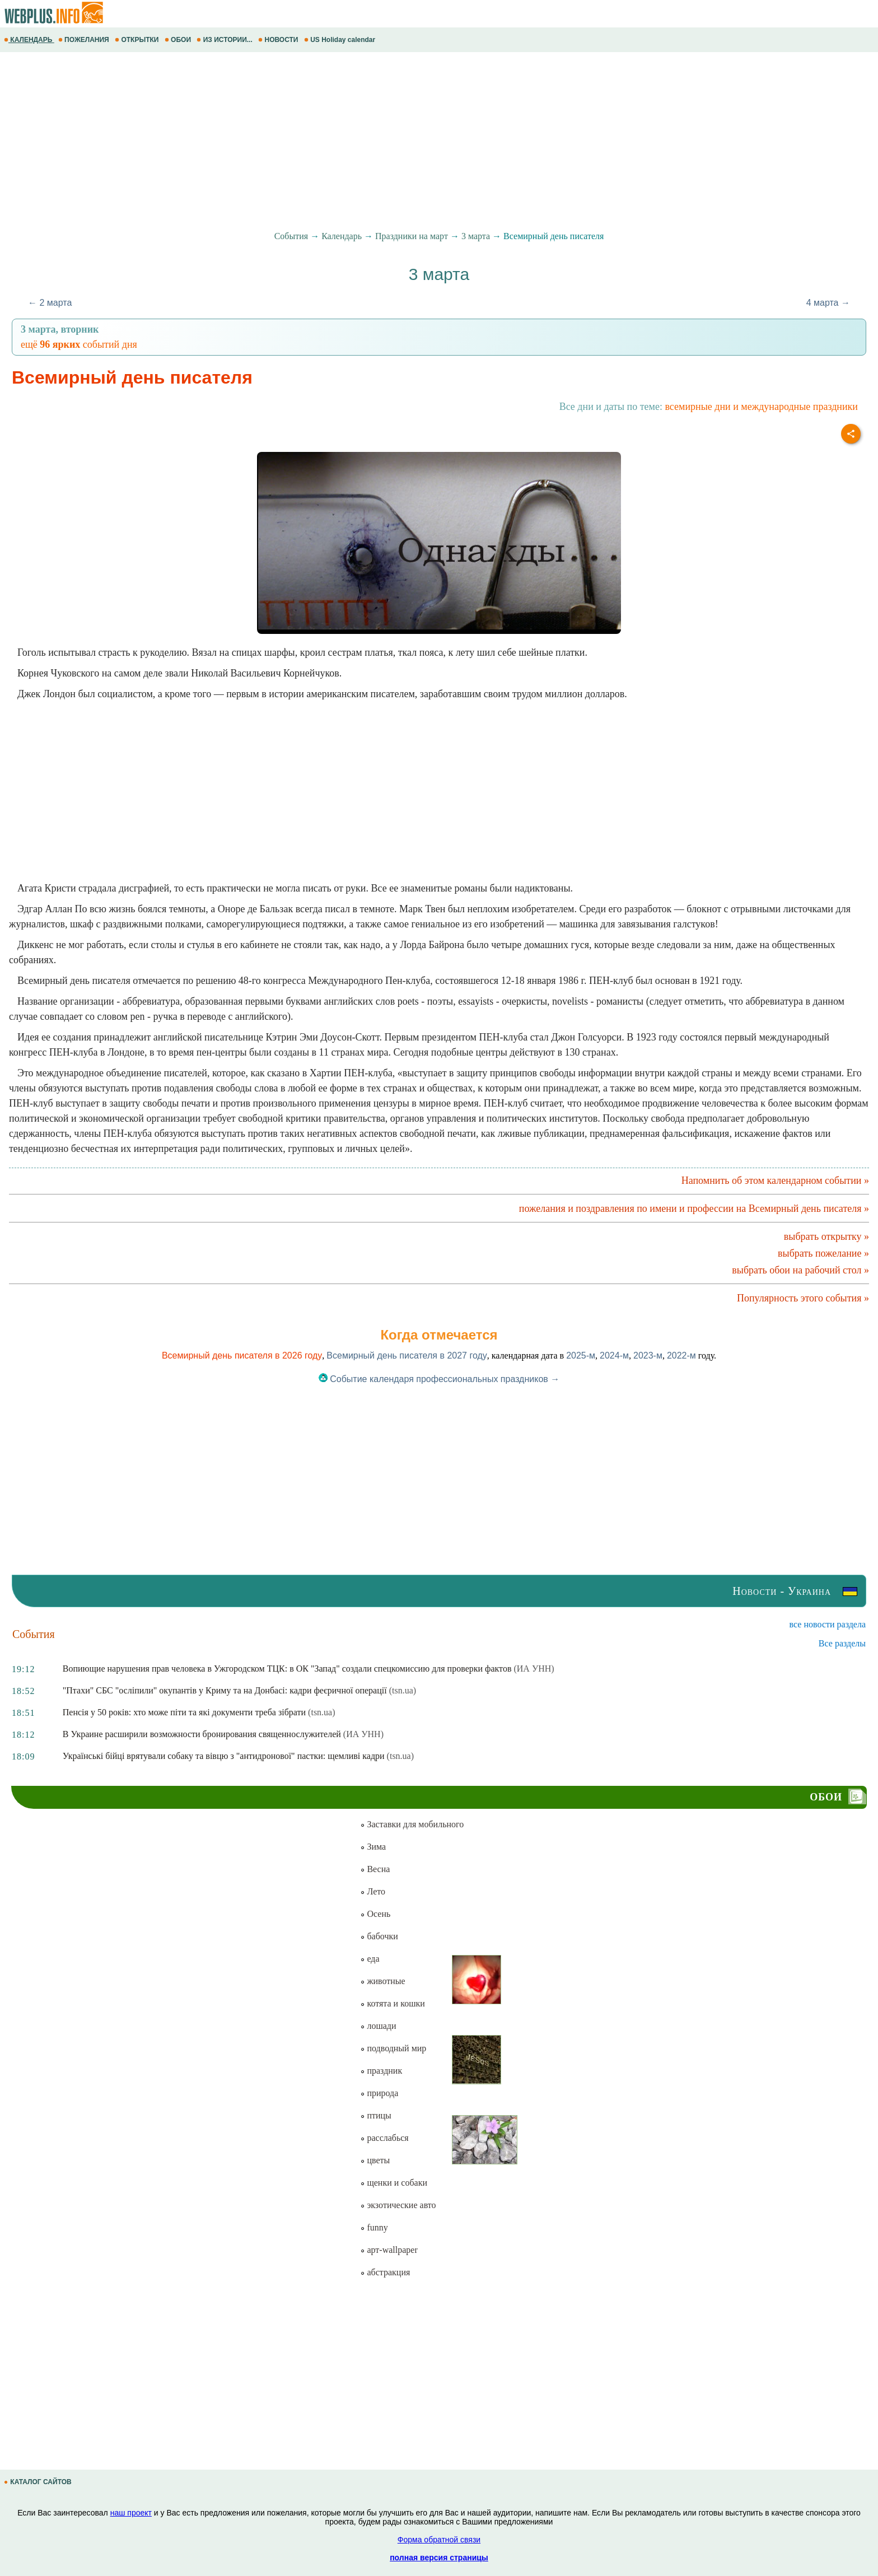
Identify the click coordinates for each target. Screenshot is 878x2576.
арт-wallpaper (388, 2250)
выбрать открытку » (826, 1236)
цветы (375, 2160)
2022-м (681, 1355)
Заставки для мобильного (412, 1824)
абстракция (385, 2272)
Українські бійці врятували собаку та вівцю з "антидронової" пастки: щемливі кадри (224, 1756)
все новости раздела (828, 1624)
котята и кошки (392, 2003)
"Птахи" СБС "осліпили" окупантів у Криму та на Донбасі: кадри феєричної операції (225, 1690)
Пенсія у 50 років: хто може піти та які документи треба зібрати (184, 1712)
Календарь (341, 236)
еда (369, 1958)
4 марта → (828, 302)
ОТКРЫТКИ (138, 40)
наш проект (131, 2512)
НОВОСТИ (279, 40)
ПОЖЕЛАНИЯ (84, 40)
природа (379, 2093)
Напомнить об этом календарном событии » (775, 1180)
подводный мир (393, 2048)
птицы (375, 2115)
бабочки (379, 1936)
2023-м (647, 1355)
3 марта (475, 236)
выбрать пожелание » (823, 1253)
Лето (372, 1891)
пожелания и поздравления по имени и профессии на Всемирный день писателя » (694, 1208)
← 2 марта (50, 302)
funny (373, 2227)
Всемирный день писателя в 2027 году (406, 1355)
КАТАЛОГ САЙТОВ (38, 2482)
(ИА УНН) (533, 1668)
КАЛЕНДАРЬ (29, 40)
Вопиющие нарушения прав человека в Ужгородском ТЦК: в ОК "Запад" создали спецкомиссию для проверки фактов (287, 1668)
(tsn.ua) (402, 1690)
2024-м (614, 1355)
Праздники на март (411, 236)
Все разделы (842, 1643)
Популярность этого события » (803, 1298)
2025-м (580, 1355)
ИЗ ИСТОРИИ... (225, 40)
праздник (381, 2070)
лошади (378, 2026)
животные (382, 1981)
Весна (375, 1869)
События (291, 236)
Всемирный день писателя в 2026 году (242, 1355)
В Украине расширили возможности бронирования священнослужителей (202, 1734)
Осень (375, 1914)
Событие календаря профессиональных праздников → (439, 1379)
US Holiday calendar (340, 40)
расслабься (384, 2138)
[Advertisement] (336, 141)
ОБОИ (179, 40)
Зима (373, 1846)
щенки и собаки (393, 2182)
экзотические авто (398, 2205)
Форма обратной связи (439, 2539)
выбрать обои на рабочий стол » (800, 1270)
